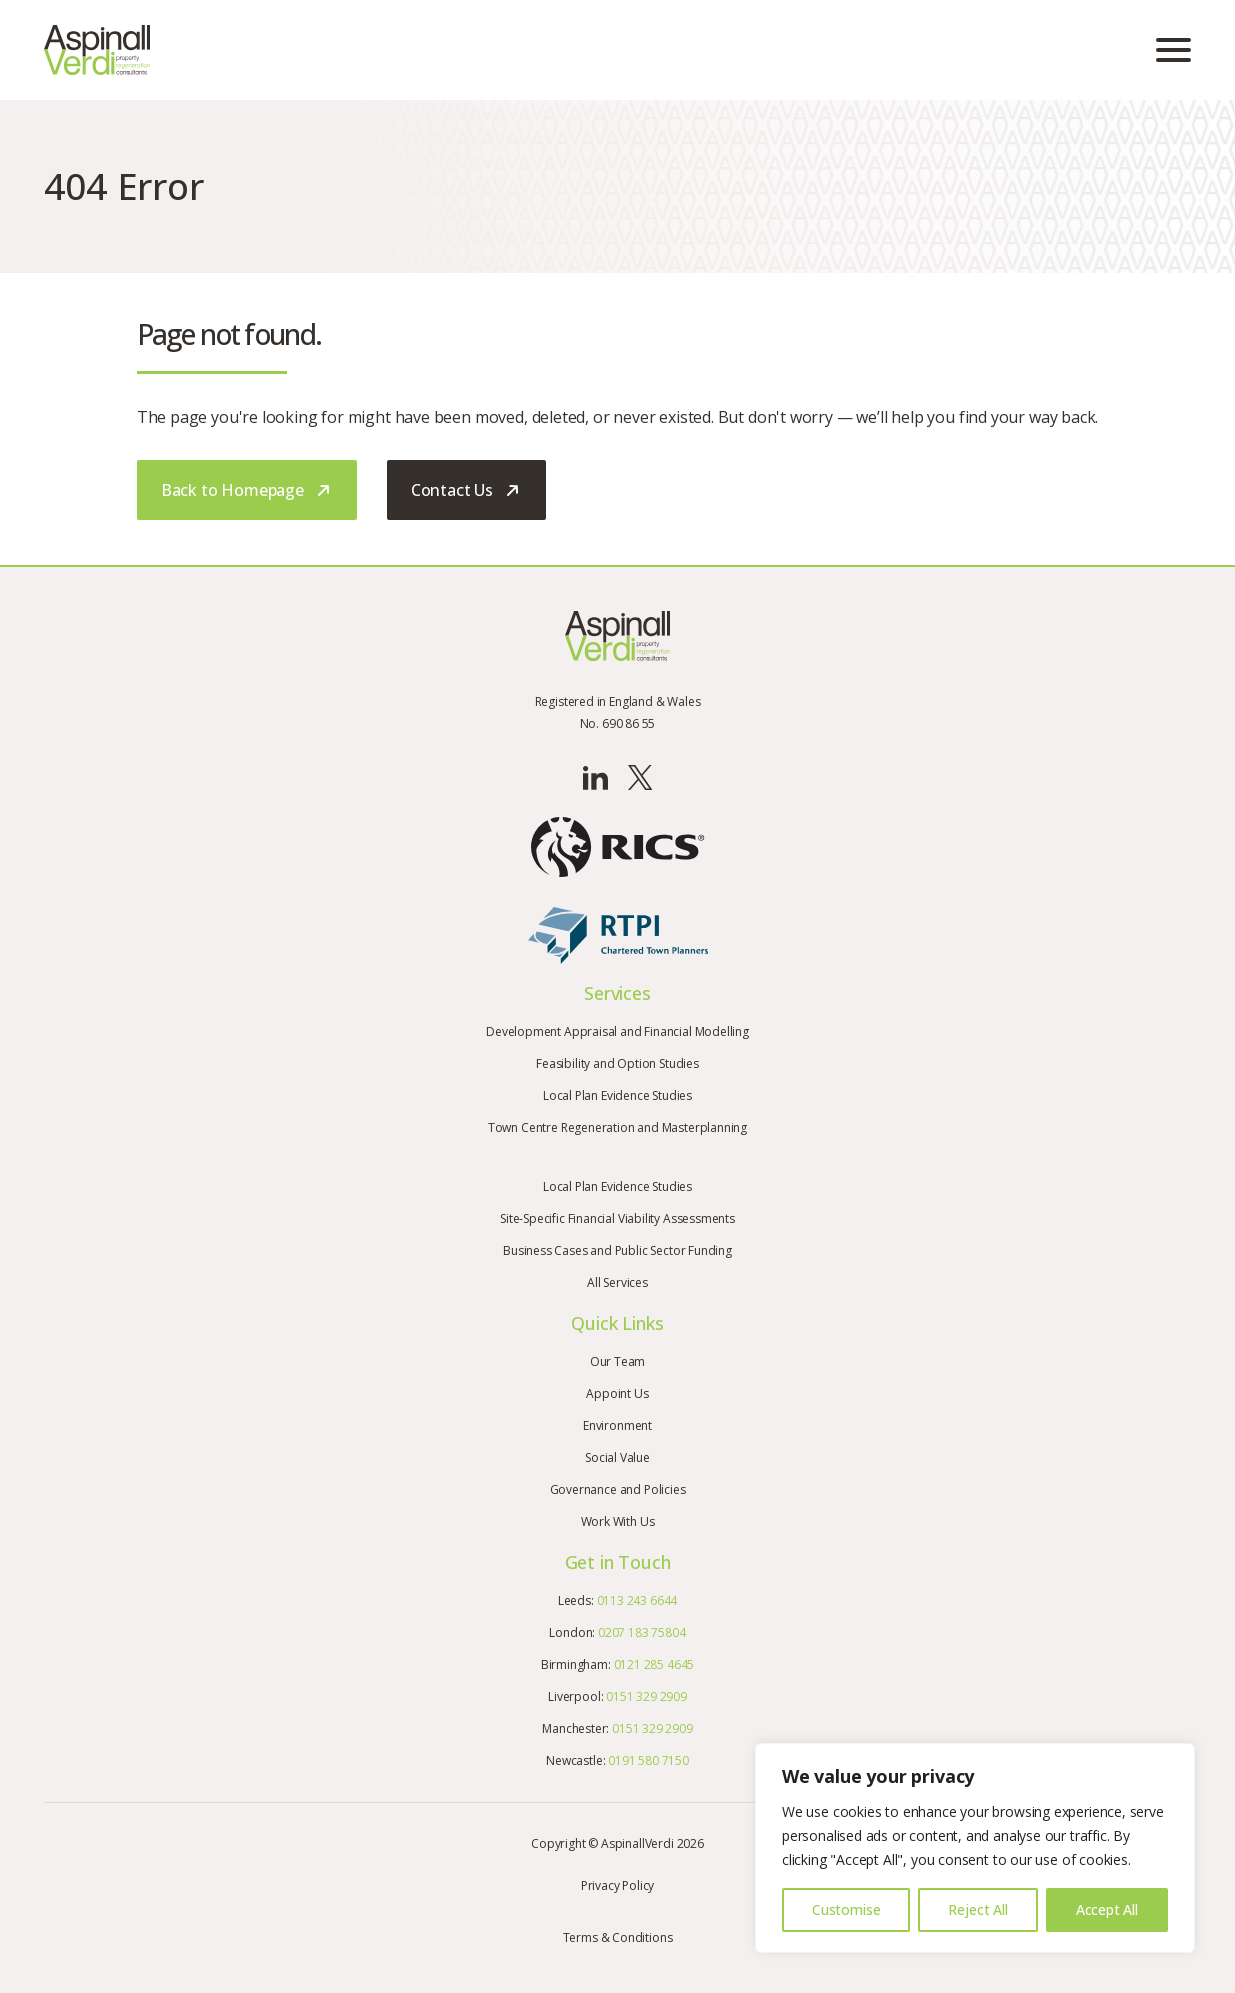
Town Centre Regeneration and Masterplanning (617, 1127)
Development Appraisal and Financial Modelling (617, 1031)
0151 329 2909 (646, 1696)
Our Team (618, 1361)
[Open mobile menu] (1173, 50)
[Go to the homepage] (97, 50)
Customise (846, 1909)
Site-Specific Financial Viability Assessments (617, 1218)
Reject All (977, 1909)
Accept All (1107, 1909)
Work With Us (618, 1521)
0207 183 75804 (641, 1632)
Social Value (617, 1457)
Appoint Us (617, 1393)
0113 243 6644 (637, 1600)
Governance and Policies (618, 1489)
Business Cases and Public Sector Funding (617, 1250)
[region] (975, 1848)
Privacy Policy (617, 1885)
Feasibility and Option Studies (617, 1063)
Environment (617, 1425)
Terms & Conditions (618, 1937)
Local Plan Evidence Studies (617, 1095)
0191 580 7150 (648, 1760)
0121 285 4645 (654, 1664)
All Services (617, 1282)
